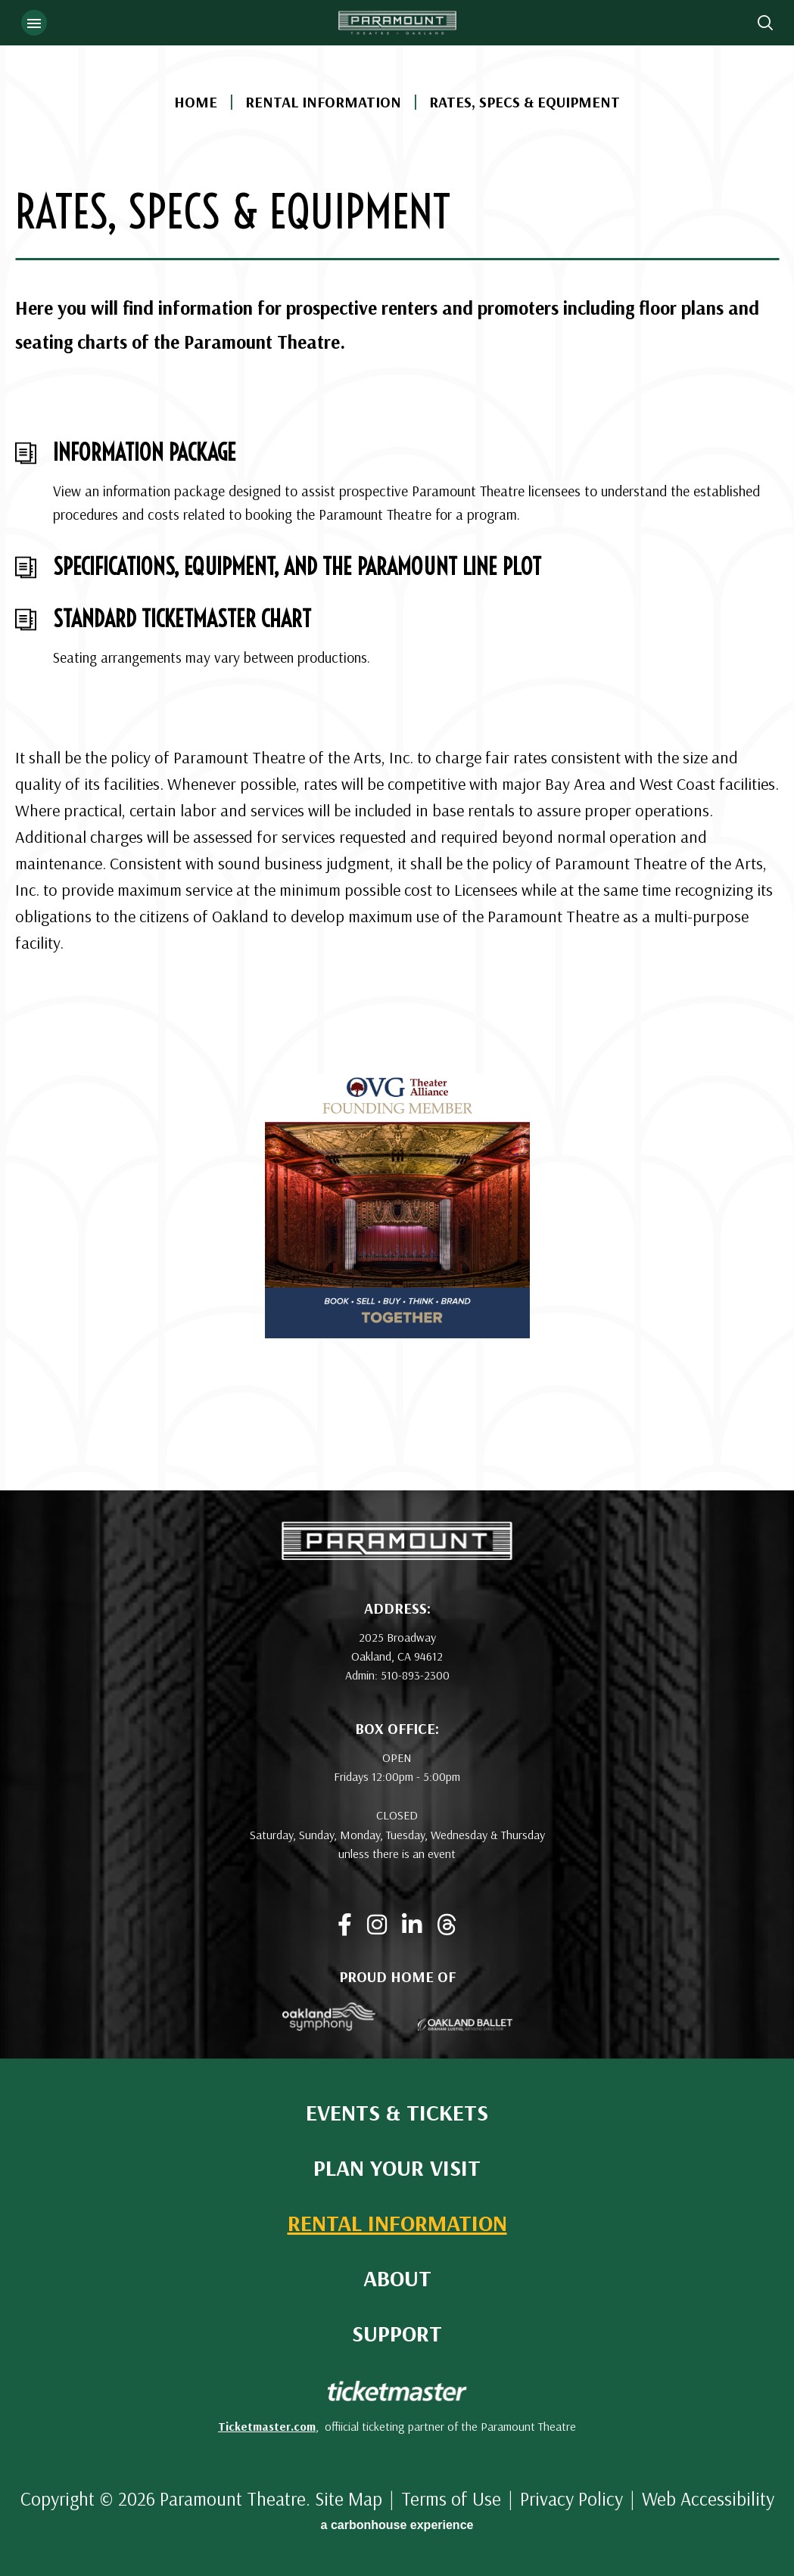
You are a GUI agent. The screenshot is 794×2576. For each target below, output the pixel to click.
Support (397, 2333)
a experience (397, 2525)
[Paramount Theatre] (397, 1554)
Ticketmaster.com (267, 2426)
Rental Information (323, 102)
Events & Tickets (397, 2112)
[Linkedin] (412, 1924)
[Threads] (446, 1924)
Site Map (348, 2498)
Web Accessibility (708, 2498)
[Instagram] (377, 1924)
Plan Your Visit (397, 2168)
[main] (397, 745)
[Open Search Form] (765, 22)
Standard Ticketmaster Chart (182, 618)
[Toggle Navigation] (34, 23)
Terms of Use (451, 2498)
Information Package (144, 452)
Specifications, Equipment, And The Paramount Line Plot (297, 566)
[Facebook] (345, 1924)
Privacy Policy (571, 2498)
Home (195, 102)
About (397, 2278)
